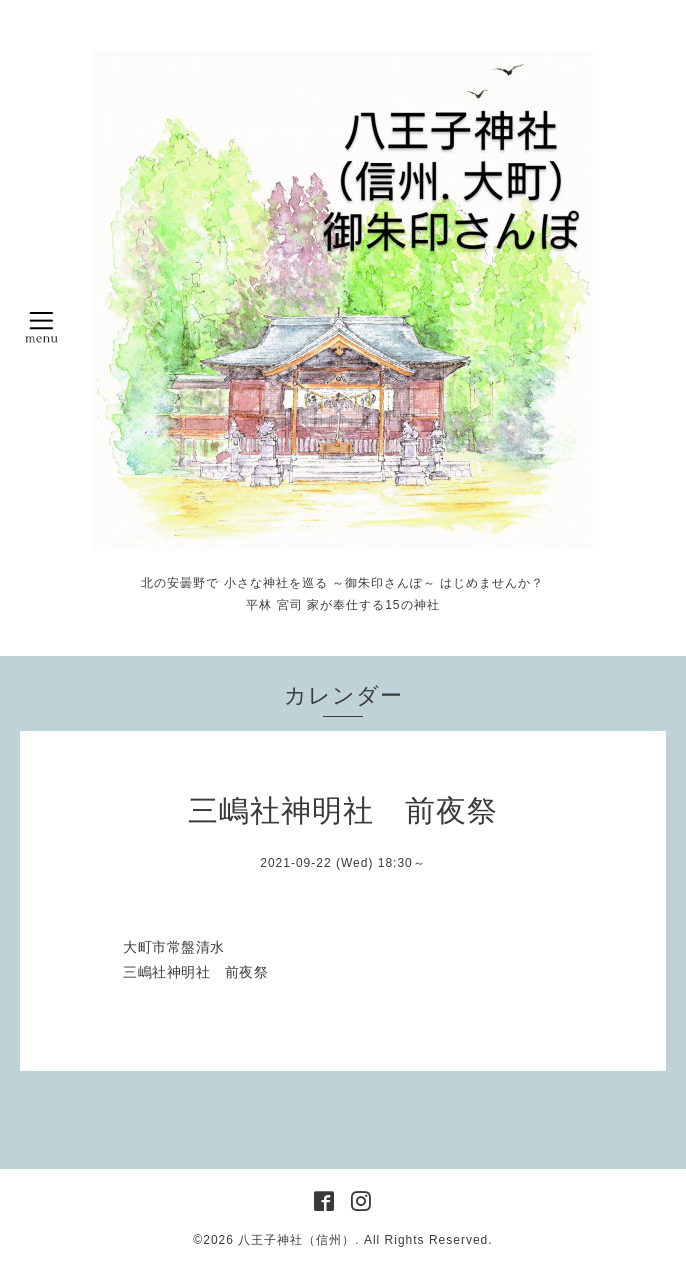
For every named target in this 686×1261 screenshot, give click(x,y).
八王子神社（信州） (296, 1240)
